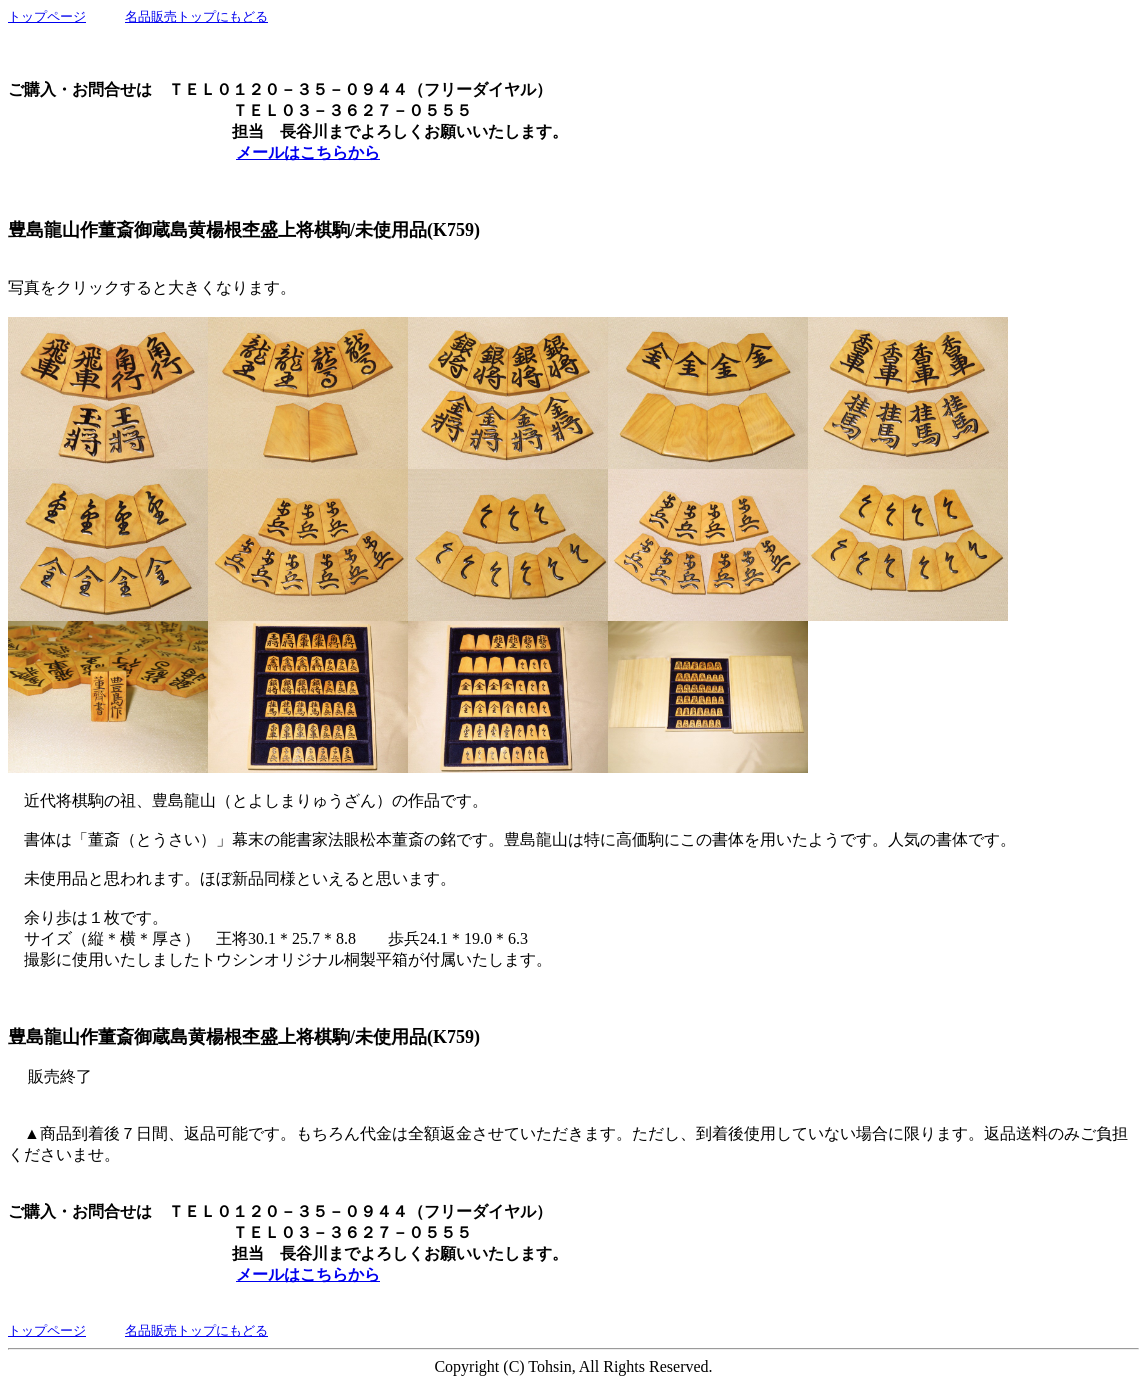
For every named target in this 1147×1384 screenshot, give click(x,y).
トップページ (47, 16)
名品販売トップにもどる (196, 16)
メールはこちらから (308, 152)
